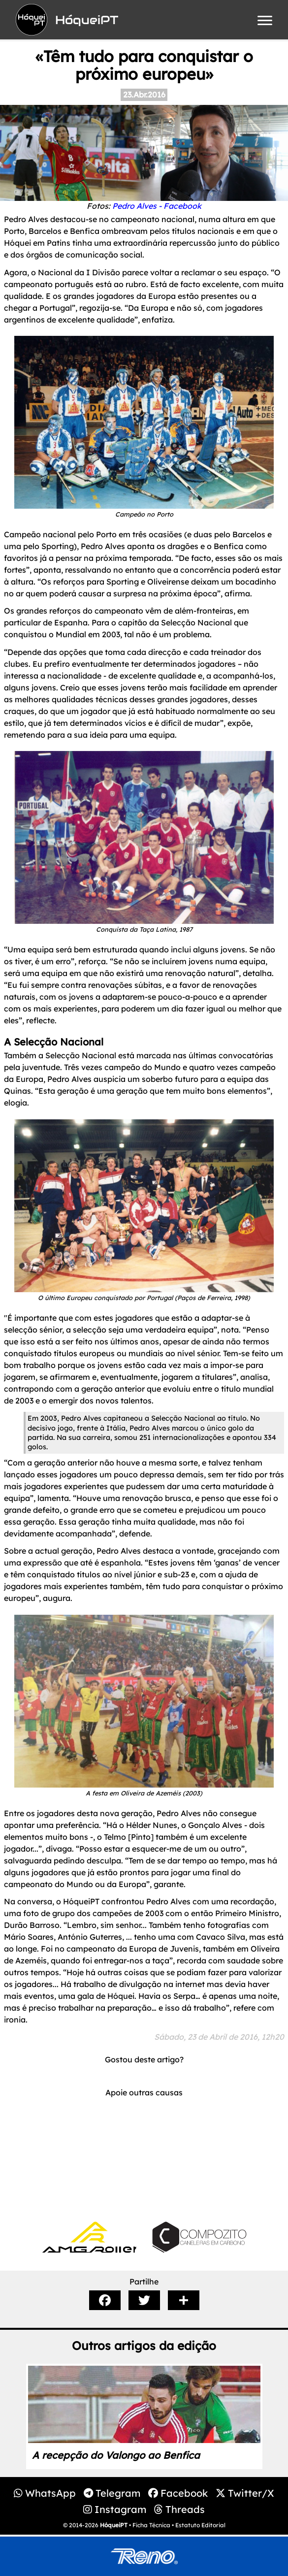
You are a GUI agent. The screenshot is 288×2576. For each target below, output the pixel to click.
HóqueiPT (114, 2525)
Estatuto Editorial (200, 2525)
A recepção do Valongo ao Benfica (116, 2455)
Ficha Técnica (151, 2525)
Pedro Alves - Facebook (156, 206)
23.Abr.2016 (144, 94)
